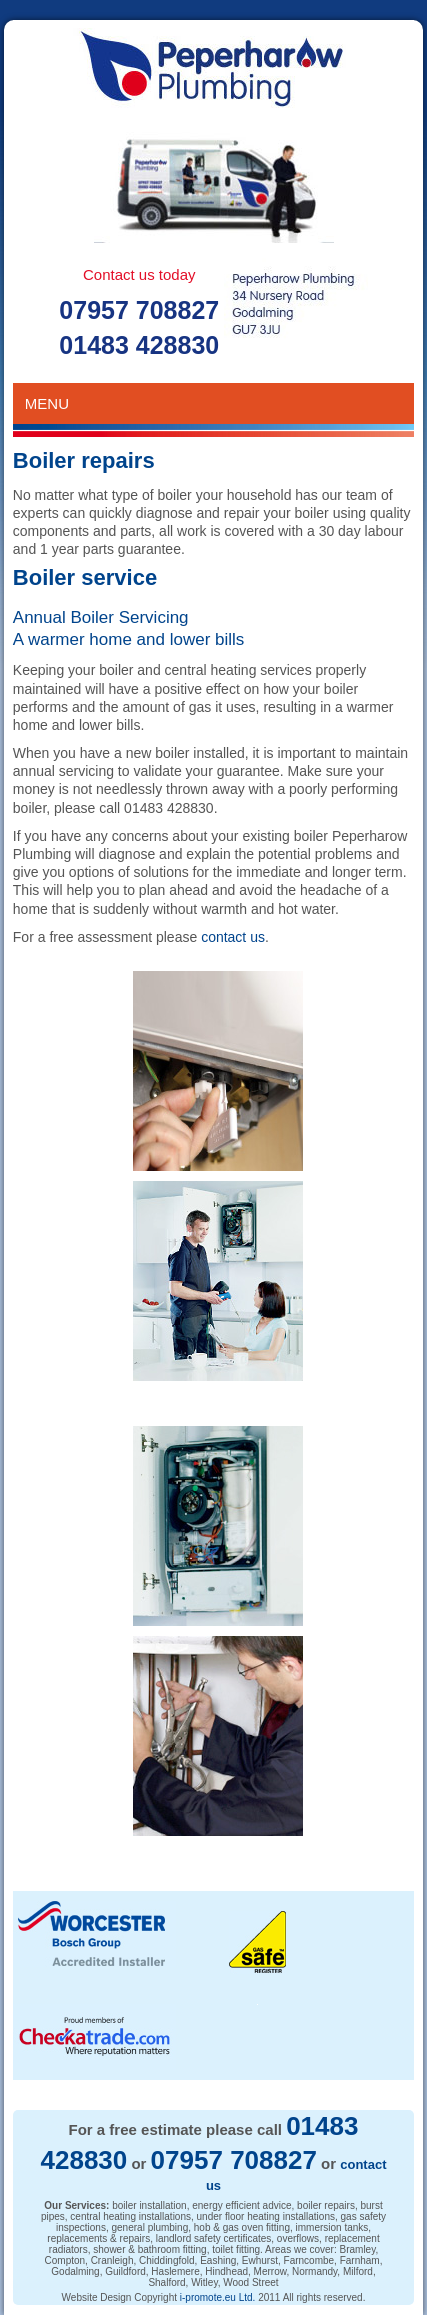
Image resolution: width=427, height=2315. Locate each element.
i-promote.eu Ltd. (218, 2297)
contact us (233, 937)
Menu (213, 403)
